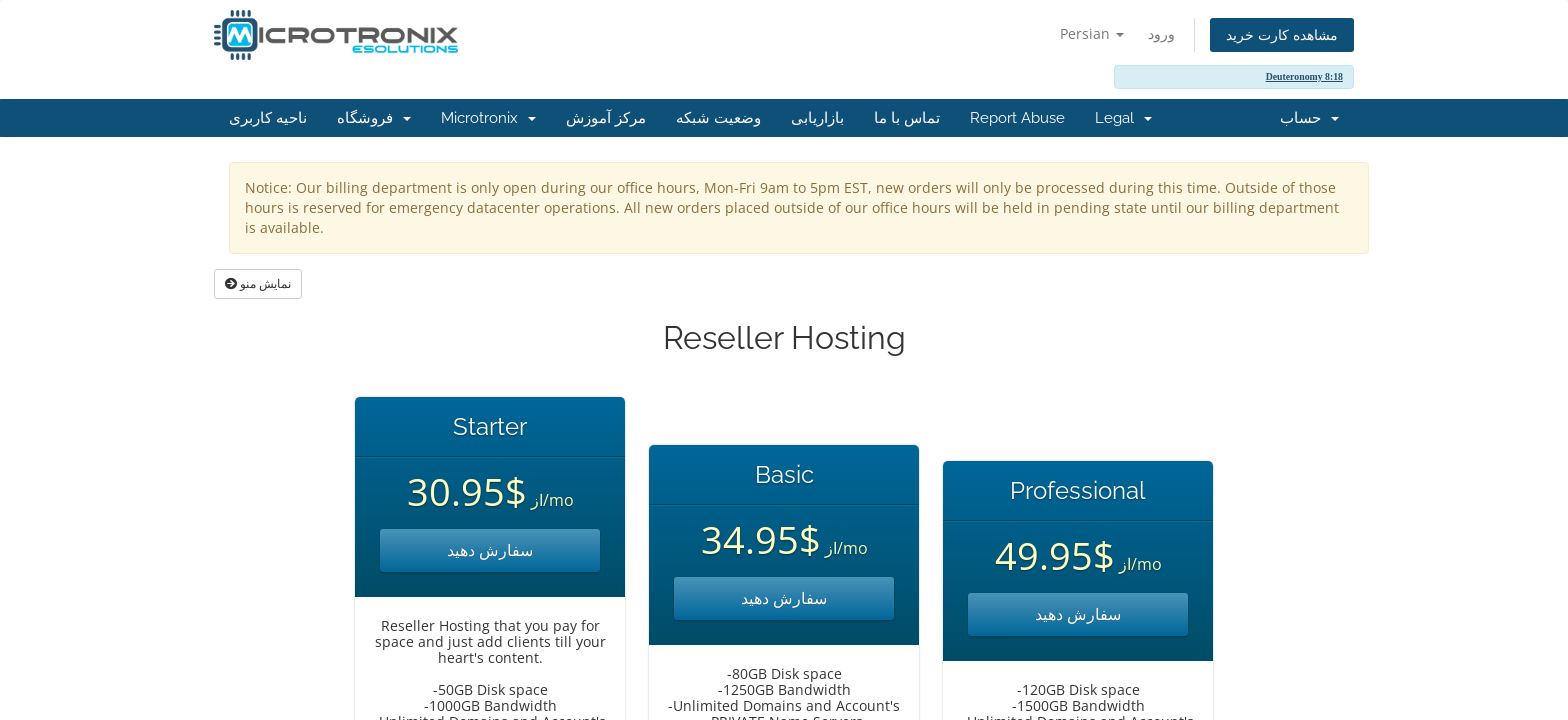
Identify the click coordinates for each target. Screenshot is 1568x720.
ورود (1161, 33)
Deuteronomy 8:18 (1304, 76)
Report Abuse (1017, 118)
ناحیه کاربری (268, 118)
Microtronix (488, 118)
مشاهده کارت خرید (1282, 34)
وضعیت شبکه (718, 118)
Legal (1123, 118)
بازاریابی (817, 118)
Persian (1092, 33)
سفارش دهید (490, 550)
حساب (1309, 118)
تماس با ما (907, 118)
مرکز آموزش (606, 118)
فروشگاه (374, 118)
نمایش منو (258, 283)
